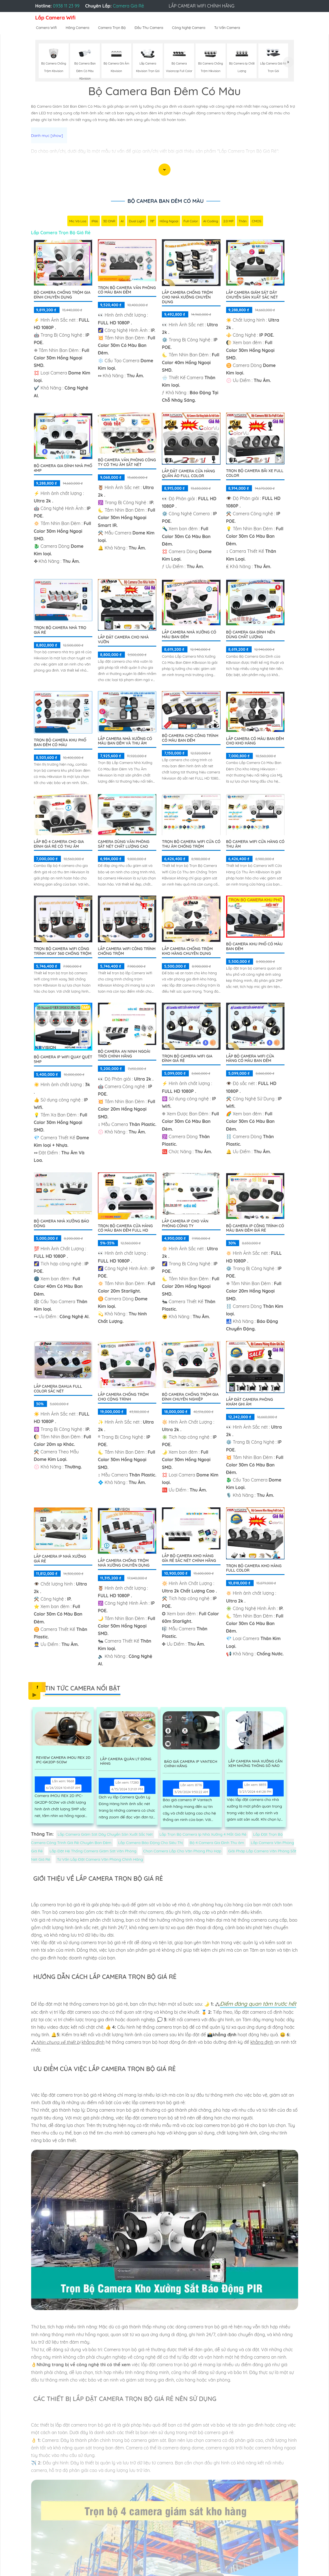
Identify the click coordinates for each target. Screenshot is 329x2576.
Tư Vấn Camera (227, 27)
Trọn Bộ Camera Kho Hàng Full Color (253, 1569)
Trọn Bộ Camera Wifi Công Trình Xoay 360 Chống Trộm (62, 952)
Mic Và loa (77, 222)
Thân (242, 222)
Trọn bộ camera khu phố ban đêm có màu (60, 743)
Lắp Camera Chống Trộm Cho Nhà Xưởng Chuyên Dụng (187, 297)
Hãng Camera (77, 27)
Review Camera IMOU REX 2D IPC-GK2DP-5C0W (64, 1761)
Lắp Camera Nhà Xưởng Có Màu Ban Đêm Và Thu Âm (125, 741)
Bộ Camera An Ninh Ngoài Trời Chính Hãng (124, 1054)
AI (122, 222)
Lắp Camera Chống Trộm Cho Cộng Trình (123, 1397)
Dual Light (136, 222)
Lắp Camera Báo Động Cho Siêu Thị (150, 1843)
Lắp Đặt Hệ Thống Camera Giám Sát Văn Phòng (93, 1851)
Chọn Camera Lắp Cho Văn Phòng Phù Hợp (182, 1851)
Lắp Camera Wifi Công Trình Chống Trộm (126, 952)
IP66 (94, 222)
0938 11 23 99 (66, 6)
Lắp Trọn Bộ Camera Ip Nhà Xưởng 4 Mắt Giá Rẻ (202, 1834)
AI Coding (210, 222)
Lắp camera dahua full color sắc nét (58, 1389)
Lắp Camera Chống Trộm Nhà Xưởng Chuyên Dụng (124, 1563)
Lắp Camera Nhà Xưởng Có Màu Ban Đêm (189, 635)
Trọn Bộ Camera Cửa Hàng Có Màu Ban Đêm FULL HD (125, 1229)
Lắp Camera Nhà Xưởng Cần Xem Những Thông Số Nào (256, 1765)
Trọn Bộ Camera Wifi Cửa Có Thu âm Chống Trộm (191, 844)
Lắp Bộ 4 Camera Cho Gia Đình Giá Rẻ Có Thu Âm (59, 844)
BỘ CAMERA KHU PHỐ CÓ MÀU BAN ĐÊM (254, 947)
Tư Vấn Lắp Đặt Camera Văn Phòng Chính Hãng (100, 1859)
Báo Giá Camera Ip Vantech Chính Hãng (190, 1765)
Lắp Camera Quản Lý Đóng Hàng (125, 1762)
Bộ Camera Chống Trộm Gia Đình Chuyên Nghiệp (190, 1397)
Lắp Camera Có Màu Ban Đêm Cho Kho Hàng (255, 741)
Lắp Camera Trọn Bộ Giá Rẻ (61, 233)
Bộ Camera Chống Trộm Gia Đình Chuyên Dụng (62, 295)
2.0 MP (228, 222)
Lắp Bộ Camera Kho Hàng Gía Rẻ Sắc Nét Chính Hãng (189, 1559)
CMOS (256, 222)
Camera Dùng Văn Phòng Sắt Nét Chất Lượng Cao (123, 844)
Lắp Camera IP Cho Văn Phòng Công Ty (185, 1224)
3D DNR (109, 222)
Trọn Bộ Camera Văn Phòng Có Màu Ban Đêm (127, 290)
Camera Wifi (46, 27)
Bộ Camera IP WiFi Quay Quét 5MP (63, 1060)
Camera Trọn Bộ (112, 27)
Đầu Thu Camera (149, 27)
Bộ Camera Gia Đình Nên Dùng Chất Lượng (250, 635)
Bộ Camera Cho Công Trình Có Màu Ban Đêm (190, 738)
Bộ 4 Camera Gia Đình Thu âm (217, 1843)
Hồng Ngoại (169, 222)
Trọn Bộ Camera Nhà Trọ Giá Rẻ (60, 630)
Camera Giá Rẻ (128, 6)
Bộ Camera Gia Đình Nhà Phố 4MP (63, 469)
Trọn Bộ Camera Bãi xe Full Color (254, 474)
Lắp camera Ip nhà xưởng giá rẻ (60, 1559)
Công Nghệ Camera (189, 27)
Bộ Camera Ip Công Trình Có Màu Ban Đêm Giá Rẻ (255, 1229)
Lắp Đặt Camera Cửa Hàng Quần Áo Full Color (188, 474)
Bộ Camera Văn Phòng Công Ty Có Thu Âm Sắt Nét (127, 463)
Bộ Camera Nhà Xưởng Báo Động (61, 1224)
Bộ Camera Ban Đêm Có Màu (165, 201)
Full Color (191, 222)
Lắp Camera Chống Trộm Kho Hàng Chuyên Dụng (187, 952)
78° (152, 222)
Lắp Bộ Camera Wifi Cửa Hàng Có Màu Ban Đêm (250, 1059)
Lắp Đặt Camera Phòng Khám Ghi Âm (249, 1402)
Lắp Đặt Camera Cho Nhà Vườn (123, 640)
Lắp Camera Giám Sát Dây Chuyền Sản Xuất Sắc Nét (252, 295)
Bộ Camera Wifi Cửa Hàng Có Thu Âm (255, 844)
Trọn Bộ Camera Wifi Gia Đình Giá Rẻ (187, 1059)
